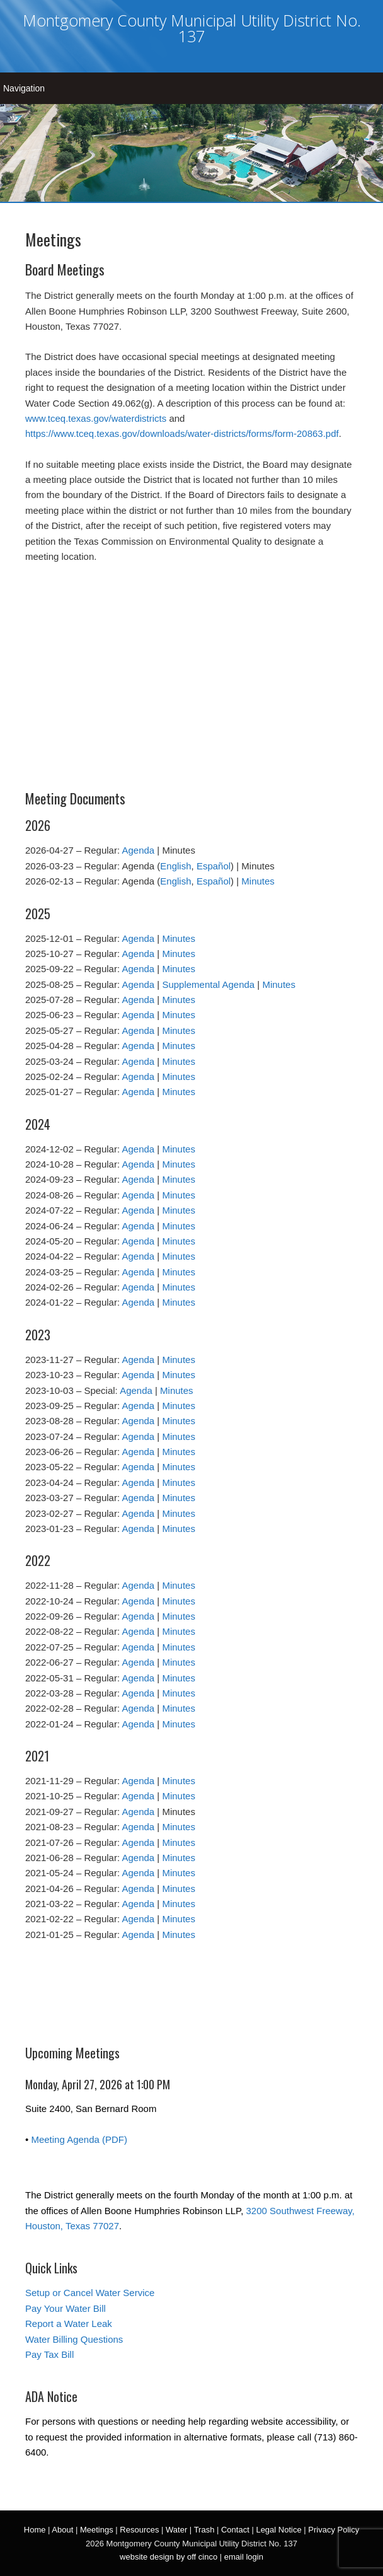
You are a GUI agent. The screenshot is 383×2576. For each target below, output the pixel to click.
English (175, 866)
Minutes (258, 881)
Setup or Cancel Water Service (89, 2292)
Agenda (138, 850)
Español (214, 866)
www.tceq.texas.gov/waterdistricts (95, 418)
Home (35, 2529)
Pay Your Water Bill (65, 2308)
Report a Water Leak (68, 2323)
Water (176, 2529)
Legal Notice (278, 2529)
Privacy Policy (333, 2529)
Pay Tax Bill (49, 2354)
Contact (235, 2529)
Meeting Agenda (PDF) (79, 2139)
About (62, 2529)
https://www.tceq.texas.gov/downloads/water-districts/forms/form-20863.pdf (182, 433)
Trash (204, 2529)
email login (243, 2556)
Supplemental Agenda (208, 984)
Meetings (96, 2529)
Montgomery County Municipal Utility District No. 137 (192, 28)
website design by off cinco (168, 2556)
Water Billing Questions (74, 2339)
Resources (139, 2529)
